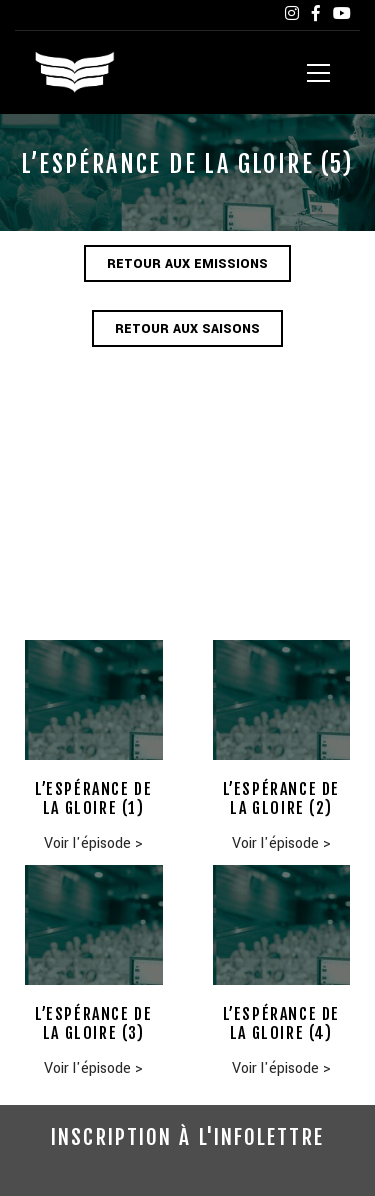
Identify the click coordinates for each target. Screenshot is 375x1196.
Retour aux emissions (187, 264)
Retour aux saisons (187, 329)
